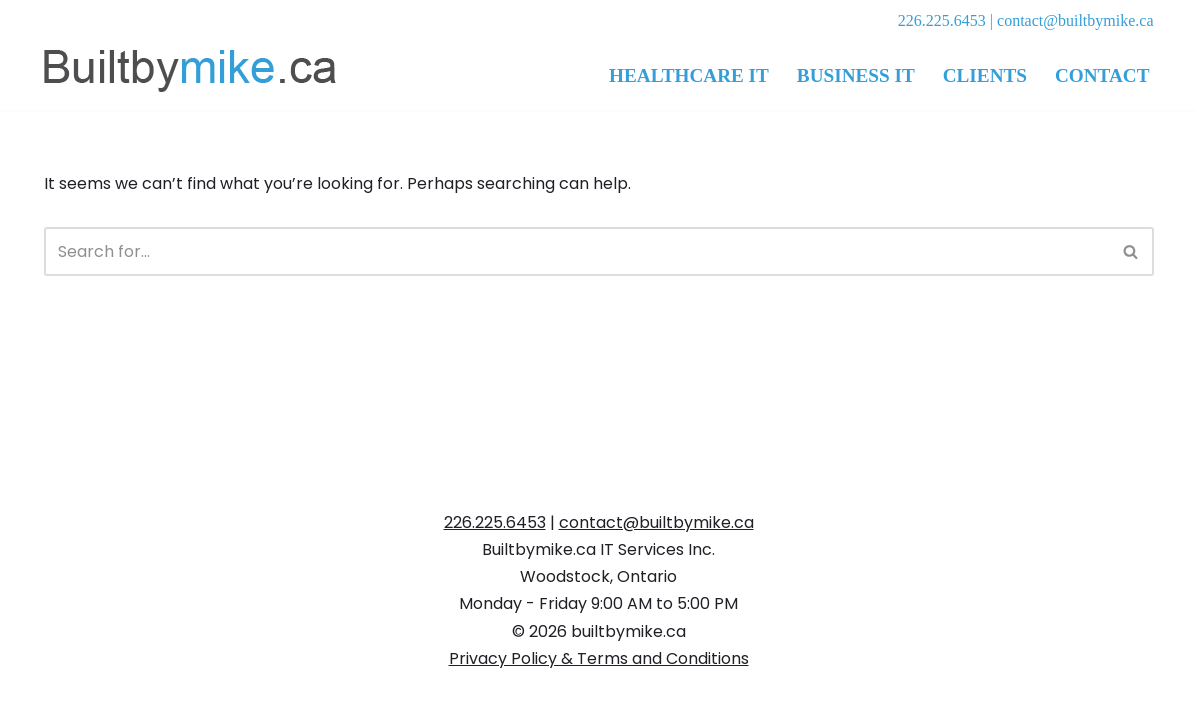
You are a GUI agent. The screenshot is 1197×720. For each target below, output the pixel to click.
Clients (985, 75)
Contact (1102, 75)
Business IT (856, 75)
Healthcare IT (689, 75)
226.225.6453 (942, 20)
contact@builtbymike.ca (1075, 20)
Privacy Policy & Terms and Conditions (599, 658)
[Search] (576, 251)
